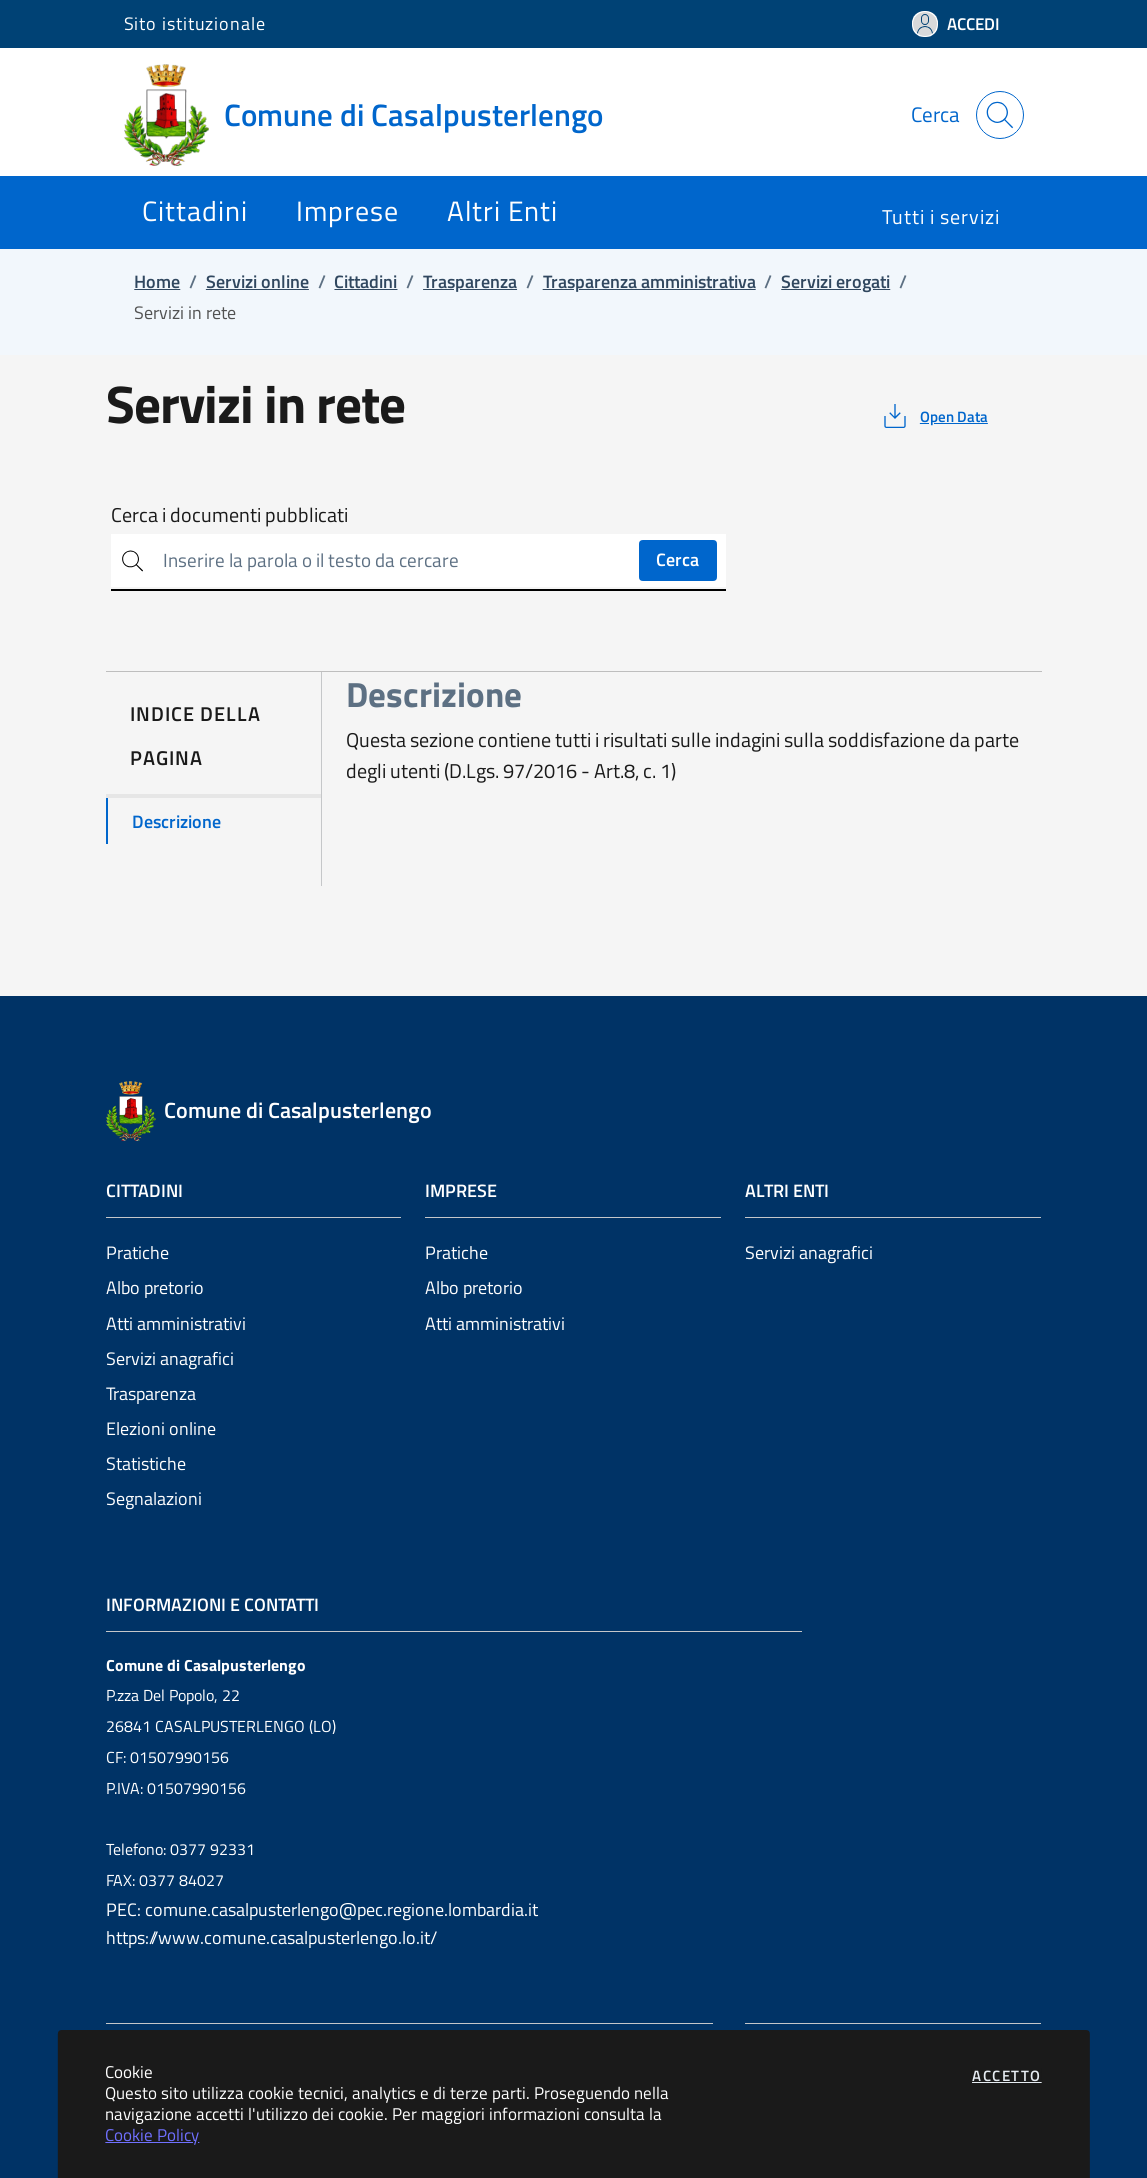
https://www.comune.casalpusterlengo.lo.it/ (271, 1937)
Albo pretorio (155, 1287)
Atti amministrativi (176, 1323)
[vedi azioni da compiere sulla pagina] (933, 416)
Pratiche (137, 1252)
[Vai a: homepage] (375, 115)
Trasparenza (151, 1393)
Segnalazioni (154, 1498)
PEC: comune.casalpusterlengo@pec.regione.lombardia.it (322, 1909)
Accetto (1007, 2075)
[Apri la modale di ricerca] (1000, 115)
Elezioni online (161, 1428)
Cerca (677, 559)
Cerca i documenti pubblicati (229, 515)
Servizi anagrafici (170, 1358)
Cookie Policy (152, 2134)
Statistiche (146, 1463)
